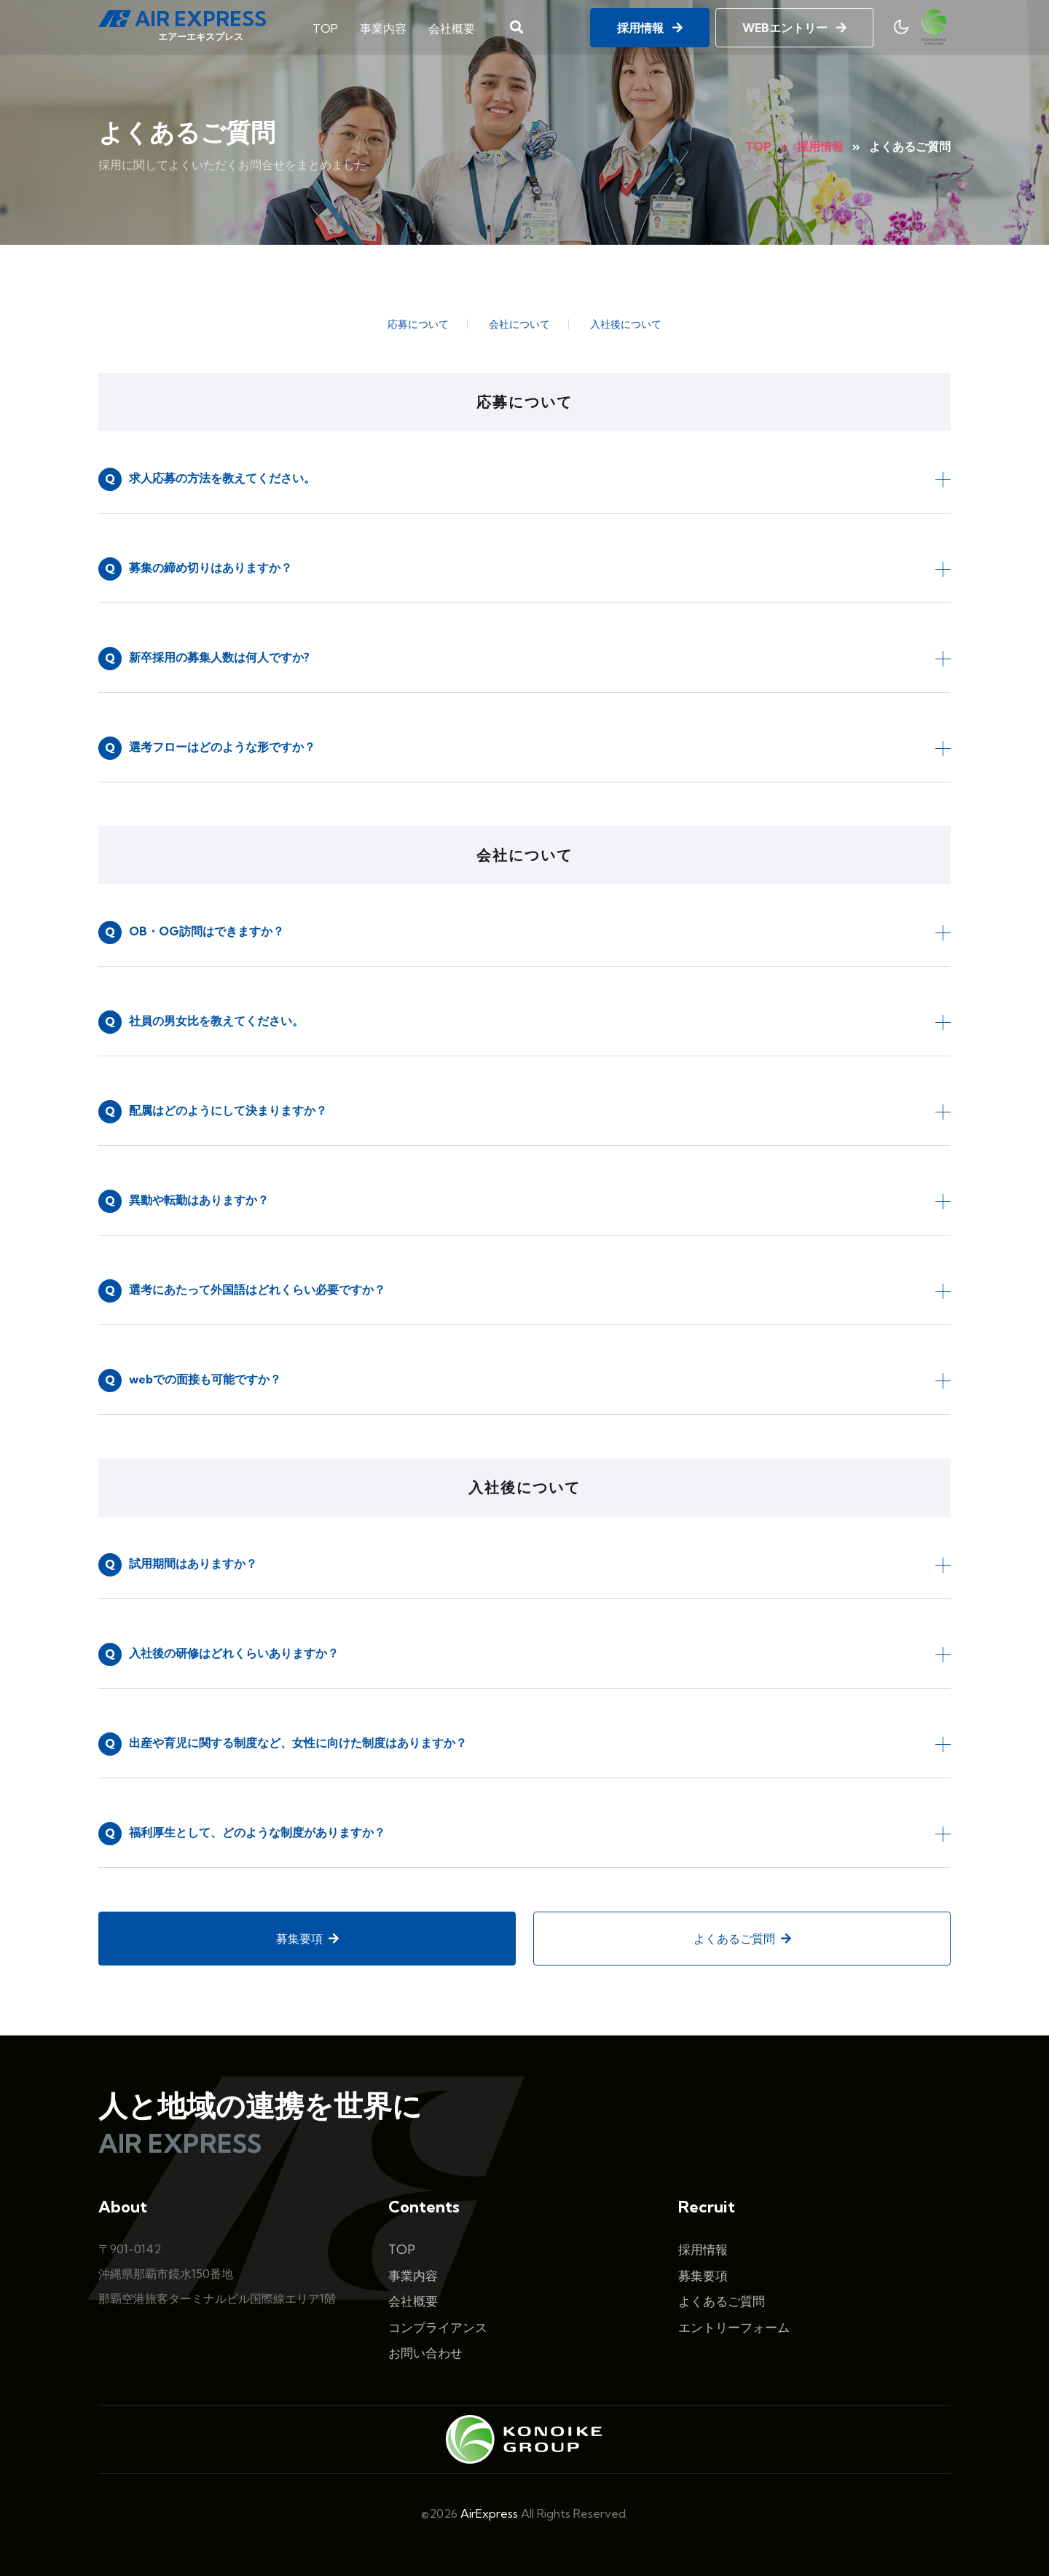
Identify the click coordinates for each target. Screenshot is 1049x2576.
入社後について (625, 324)
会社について (519, 324)
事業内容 (383, 27)
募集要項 (307, 1938)
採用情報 (650, 27)
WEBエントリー (794, 27)
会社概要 (451, 27)
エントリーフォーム (734, 2327)
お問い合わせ (425, 2352)
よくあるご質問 (742, 1938)
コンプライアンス (437, 2327)
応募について (418, 324)
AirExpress (489, 2513)
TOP (325, 27)
